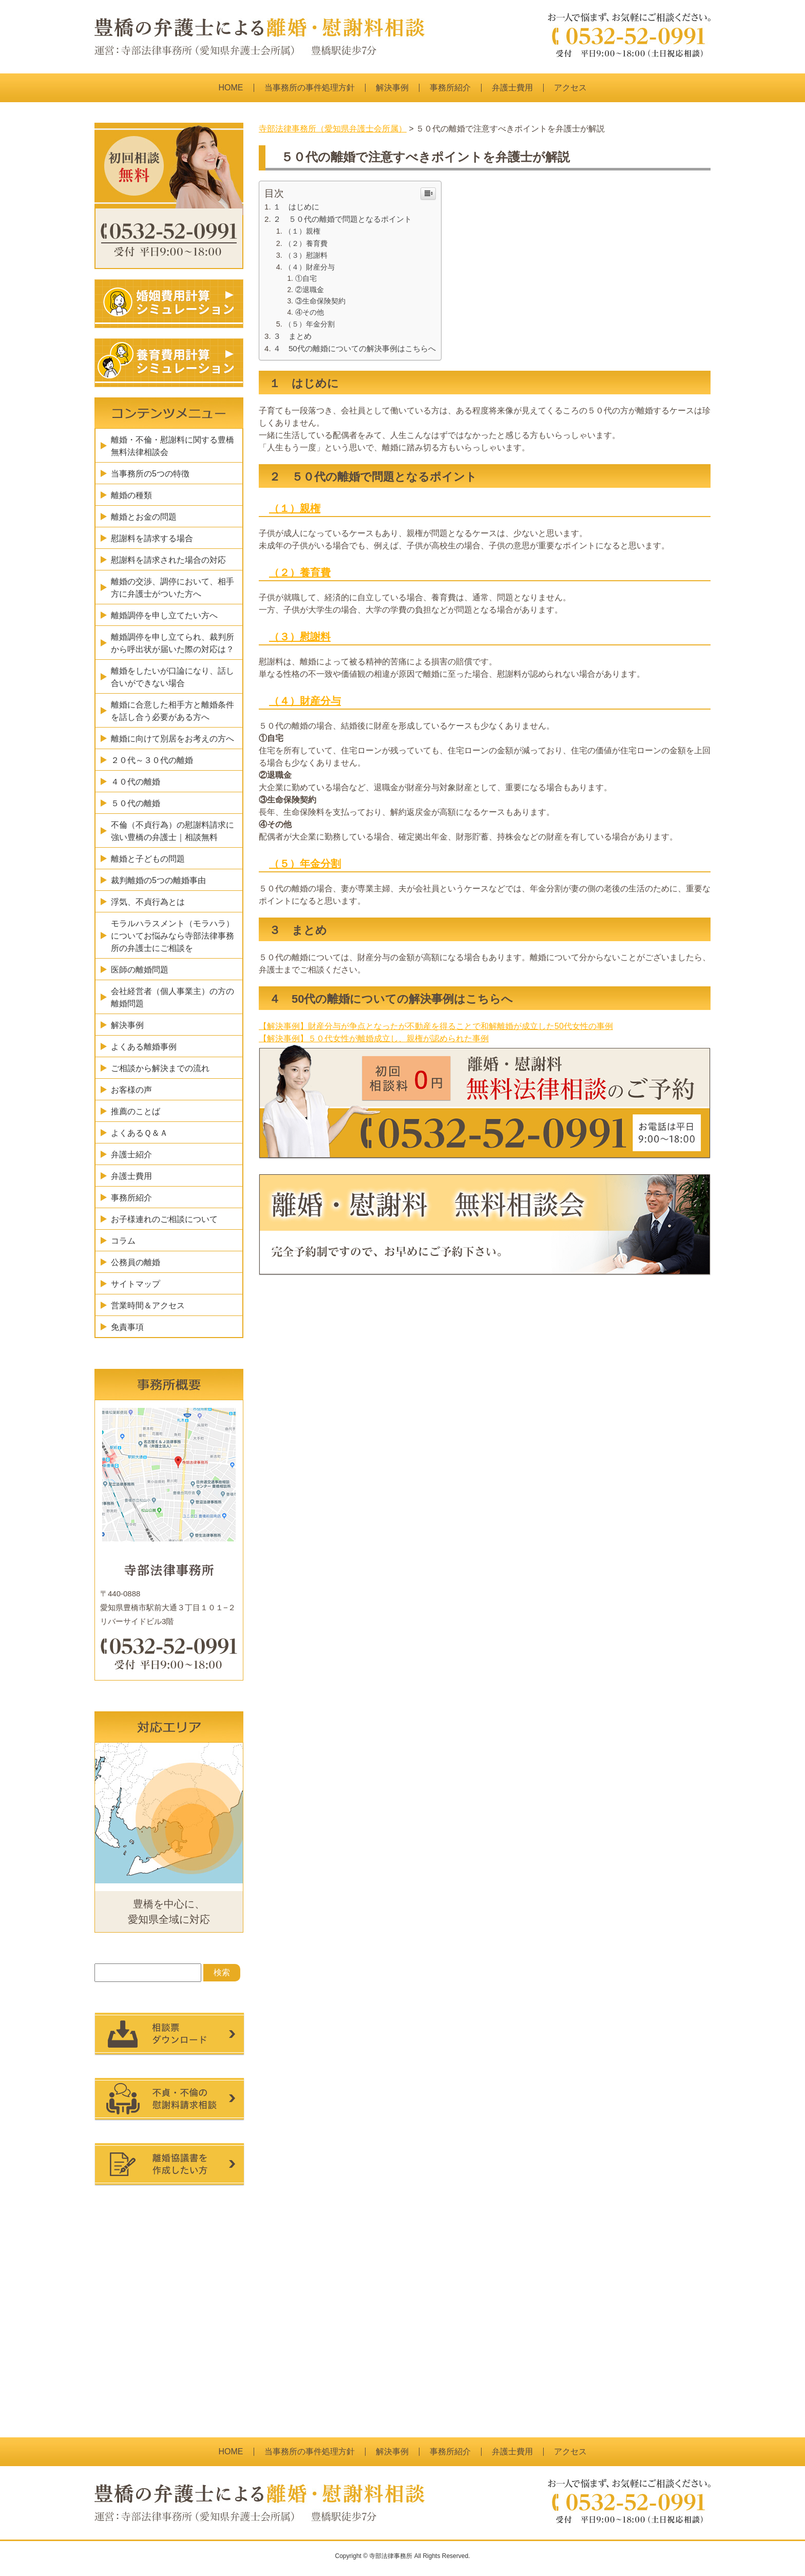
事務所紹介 (450, 87)
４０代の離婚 (135, 781)
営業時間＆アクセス (148, 1305)
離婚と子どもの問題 (148, 858)
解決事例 (392, 87)
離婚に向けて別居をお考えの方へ (172, 738)
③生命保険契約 (320, 301)
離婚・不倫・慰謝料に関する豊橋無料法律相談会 (172, 445)
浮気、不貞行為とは (148, 902)
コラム (123, 1240)
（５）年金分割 (309, 324)
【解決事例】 (283, 1038)
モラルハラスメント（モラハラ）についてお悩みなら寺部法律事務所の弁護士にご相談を (172, 935)
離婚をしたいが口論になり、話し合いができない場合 (172, 677)
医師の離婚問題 (139, 969)
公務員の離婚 (135, 1262)
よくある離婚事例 (144, 1046)
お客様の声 (131, 1089)
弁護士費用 (512, 87)
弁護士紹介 (131, 1154)
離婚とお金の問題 (144, 516)
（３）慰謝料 (306, 255)
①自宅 (306, 278)
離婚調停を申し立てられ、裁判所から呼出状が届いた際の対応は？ (172, 643)
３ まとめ (292, 336)
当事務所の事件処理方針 (309, 87)
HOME (231, 87)
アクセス (570, 87)
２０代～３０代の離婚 (152, 760)
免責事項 (127, 1327)
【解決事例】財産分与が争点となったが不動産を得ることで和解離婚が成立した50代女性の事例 (436, 1026)
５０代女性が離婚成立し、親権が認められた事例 (398, 1038)
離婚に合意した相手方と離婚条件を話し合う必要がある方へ (172, 710)
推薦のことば (135, 1111)
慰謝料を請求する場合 (152, 538)
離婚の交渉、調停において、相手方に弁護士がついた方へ (172, 587)
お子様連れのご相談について (164, 1219)
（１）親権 (302, 231)
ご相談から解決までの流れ (160, 1068)
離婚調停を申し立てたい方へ (164, 615)
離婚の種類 (131, 495)
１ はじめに (296, 206)
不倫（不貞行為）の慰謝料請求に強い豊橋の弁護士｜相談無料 (172, 831)
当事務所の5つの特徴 (150, 473)
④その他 (309, 312)
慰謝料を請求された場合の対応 (168, 560)
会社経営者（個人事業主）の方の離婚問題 (172, 997)
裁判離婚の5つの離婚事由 (158, 880)
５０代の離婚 (135, 803)
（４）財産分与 (309, 267)
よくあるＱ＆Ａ (139, 1133)
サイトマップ (135, 1284)
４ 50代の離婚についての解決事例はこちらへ (354, 348)
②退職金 (309, 290)
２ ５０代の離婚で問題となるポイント (342, 219)
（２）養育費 (306, 243)
